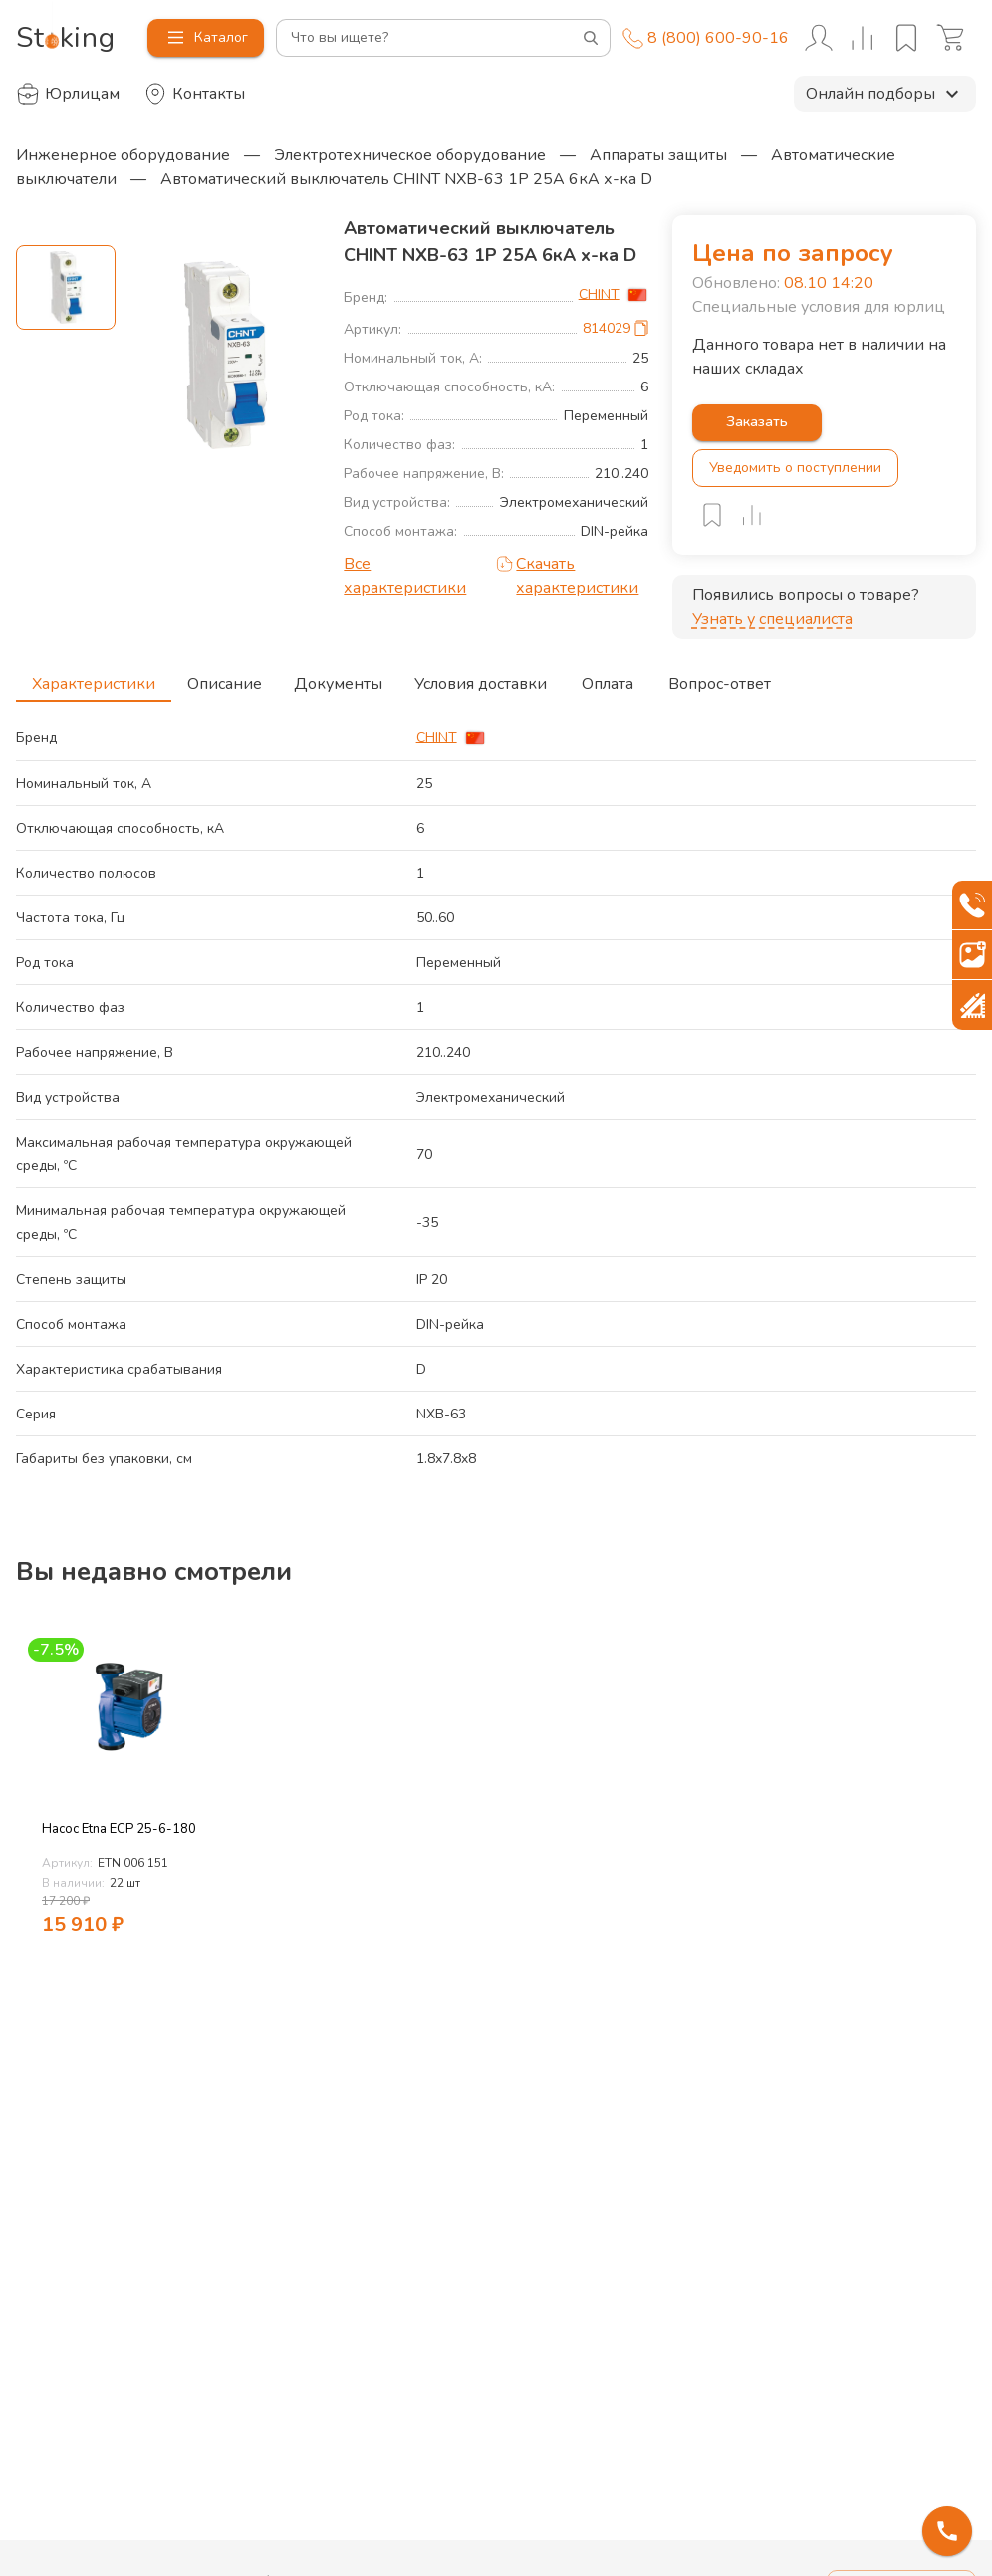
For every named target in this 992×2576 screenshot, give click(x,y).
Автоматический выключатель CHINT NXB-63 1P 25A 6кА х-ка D (406, 179)
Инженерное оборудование (123, 155)
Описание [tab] (224, 678)
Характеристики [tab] (93, 678)
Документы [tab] (338, 678)
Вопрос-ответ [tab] (719, 678)
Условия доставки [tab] (480, 678)
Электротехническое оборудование (410, 155)
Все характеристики (405, 576)
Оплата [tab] (607, 678)
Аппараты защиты (658, 155)
